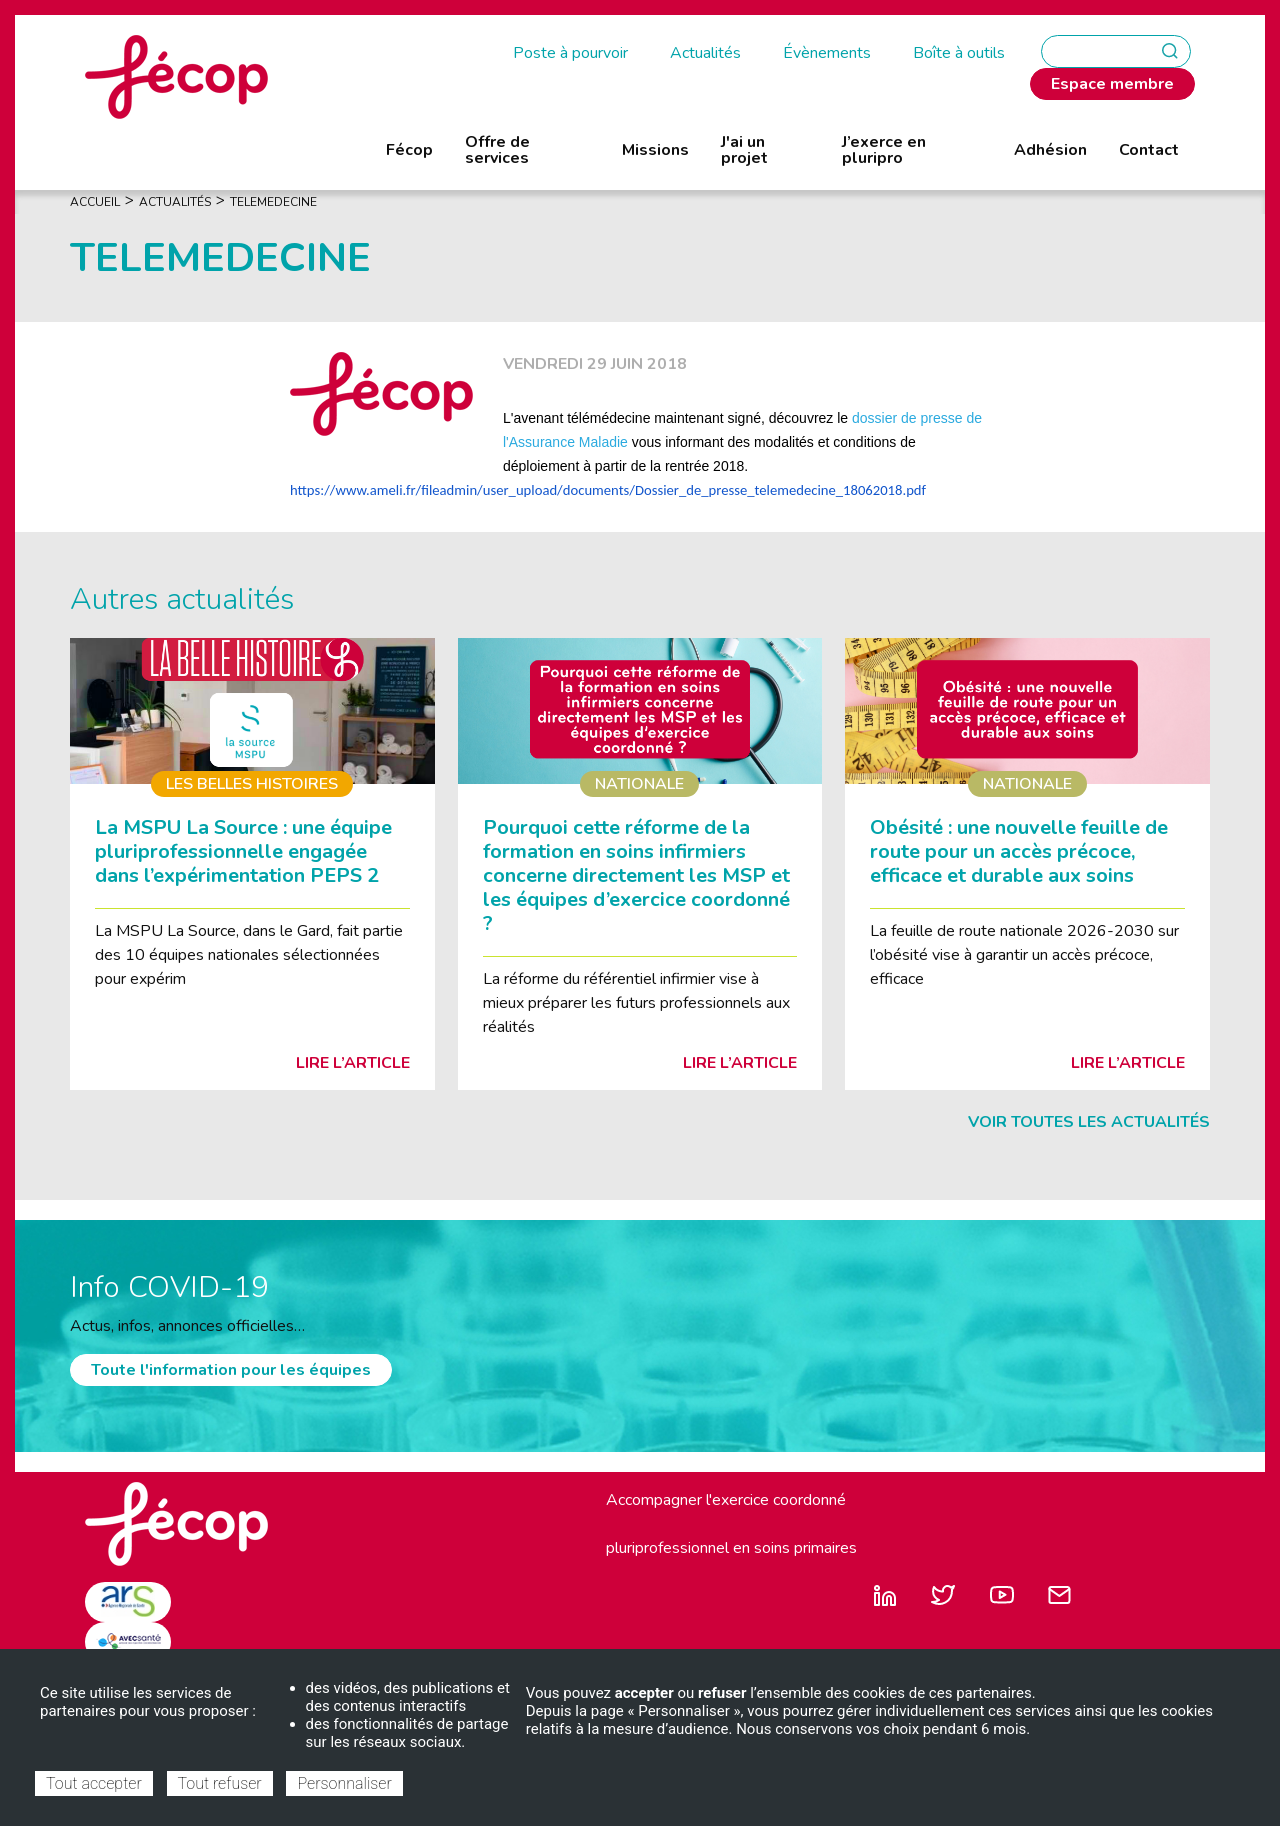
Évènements (827, 53)
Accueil (95, 202)
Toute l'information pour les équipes (231, 1370)
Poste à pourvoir (570, 53)
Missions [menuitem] (655, 150)
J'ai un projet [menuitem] (744, 150)
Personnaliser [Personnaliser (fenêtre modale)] (344, 1783)
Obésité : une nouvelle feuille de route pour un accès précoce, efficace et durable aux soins (1019, 851)
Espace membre (1112, 84)
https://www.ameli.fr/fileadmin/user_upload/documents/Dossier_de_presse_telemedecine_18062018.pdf (608, 490)
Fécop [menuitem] (409, 150)
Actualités (705, 53)
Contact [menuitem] (1149, 150)
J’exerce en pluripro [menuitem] (884, 150)
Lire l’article (353, 1063)
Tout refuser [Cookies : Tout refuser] (220, 1783)
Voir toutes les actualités (1089, 1122)
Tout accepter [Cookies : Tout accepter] (94, 1783)
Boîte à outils (959, 53)
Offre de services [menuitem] (497, 150)
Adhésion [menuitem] (1050, 150)
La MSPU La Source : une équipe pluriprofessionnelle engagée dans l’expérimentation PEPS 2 (243, 851)
